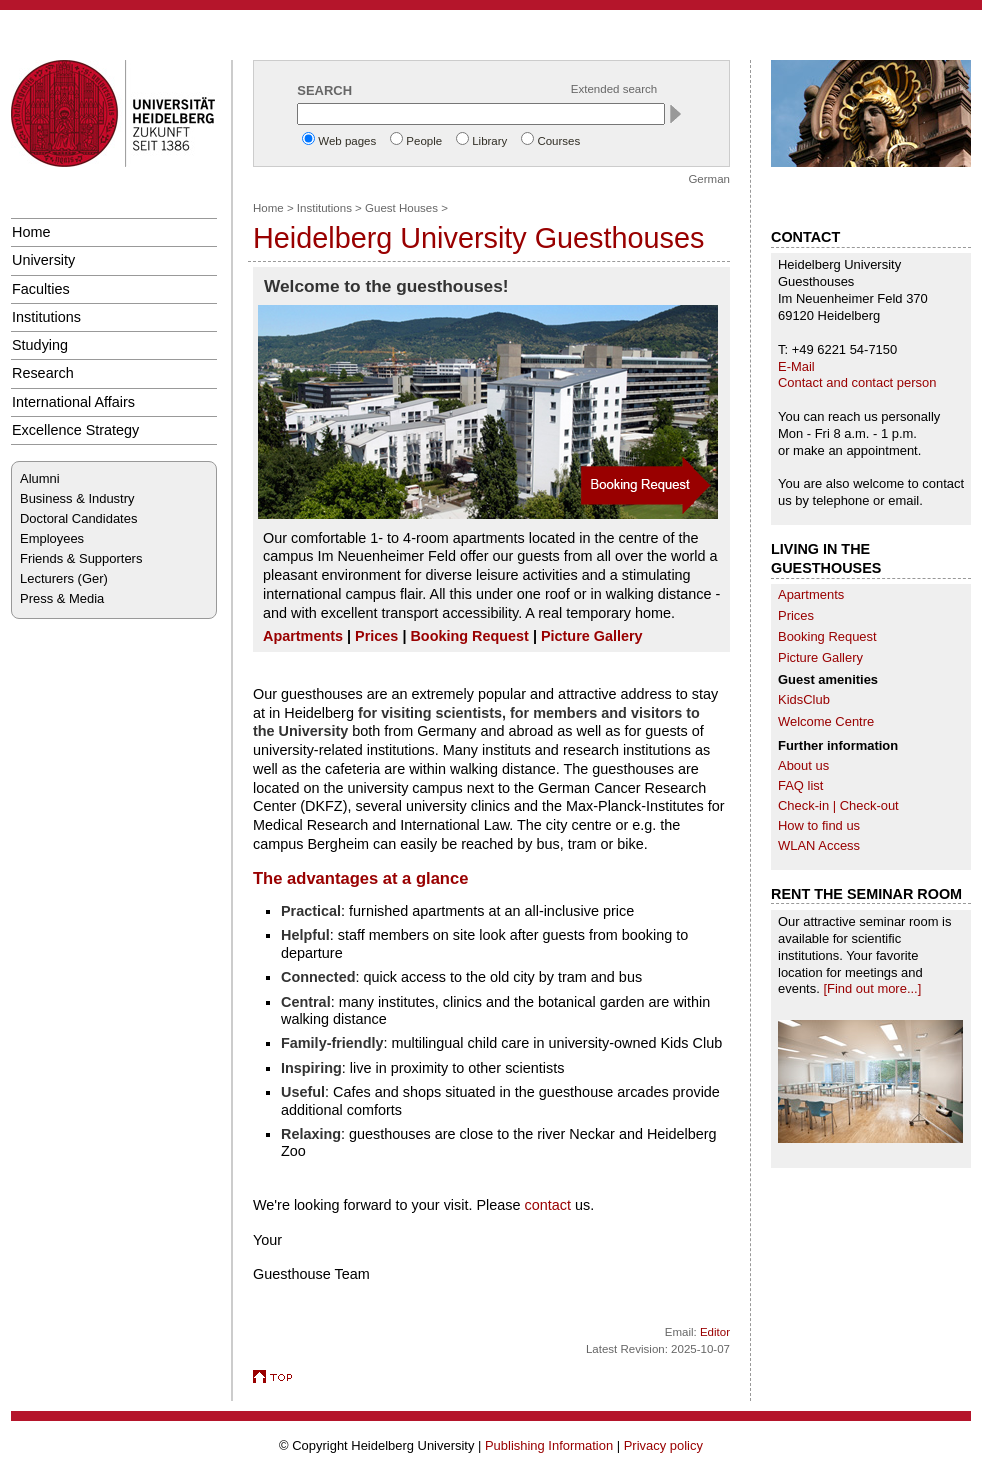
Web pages (347, 141)
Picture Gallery (820, 657)
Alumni (40, 478)
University (43, 260)
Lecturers (47, 578)
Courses (558, 141)
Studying (40, 345)
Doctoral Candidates (78, 518)
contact (550, 1205)
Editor (715, 1332)
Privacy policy (663, 1445)
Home (31, 232)
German (709, 179)
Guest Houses (401, 208)
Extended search (614, 89)
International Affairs (73, 402)
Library (489, 141)
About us (803, 765)
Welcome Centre (826, 721)
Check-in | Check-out (838, 805)
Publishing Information (549, 1445)
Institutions (46, 317)
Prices (796, 615)
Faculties (41, 289)
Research (43, 373)
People (424, 141)
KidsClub (804, 699)
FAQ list (800, 785)
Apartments (811, 594)
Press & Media (62, 598)
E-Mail (796, 366)
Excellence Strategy (75, 430)
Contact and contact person (857, 382)
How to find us (819, 825)
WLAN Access (819, 845)
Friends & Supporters (81, 558)
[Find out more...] (872, 988)
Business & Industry (77, 498)
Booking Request (827, 636)
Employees (52, 538)
